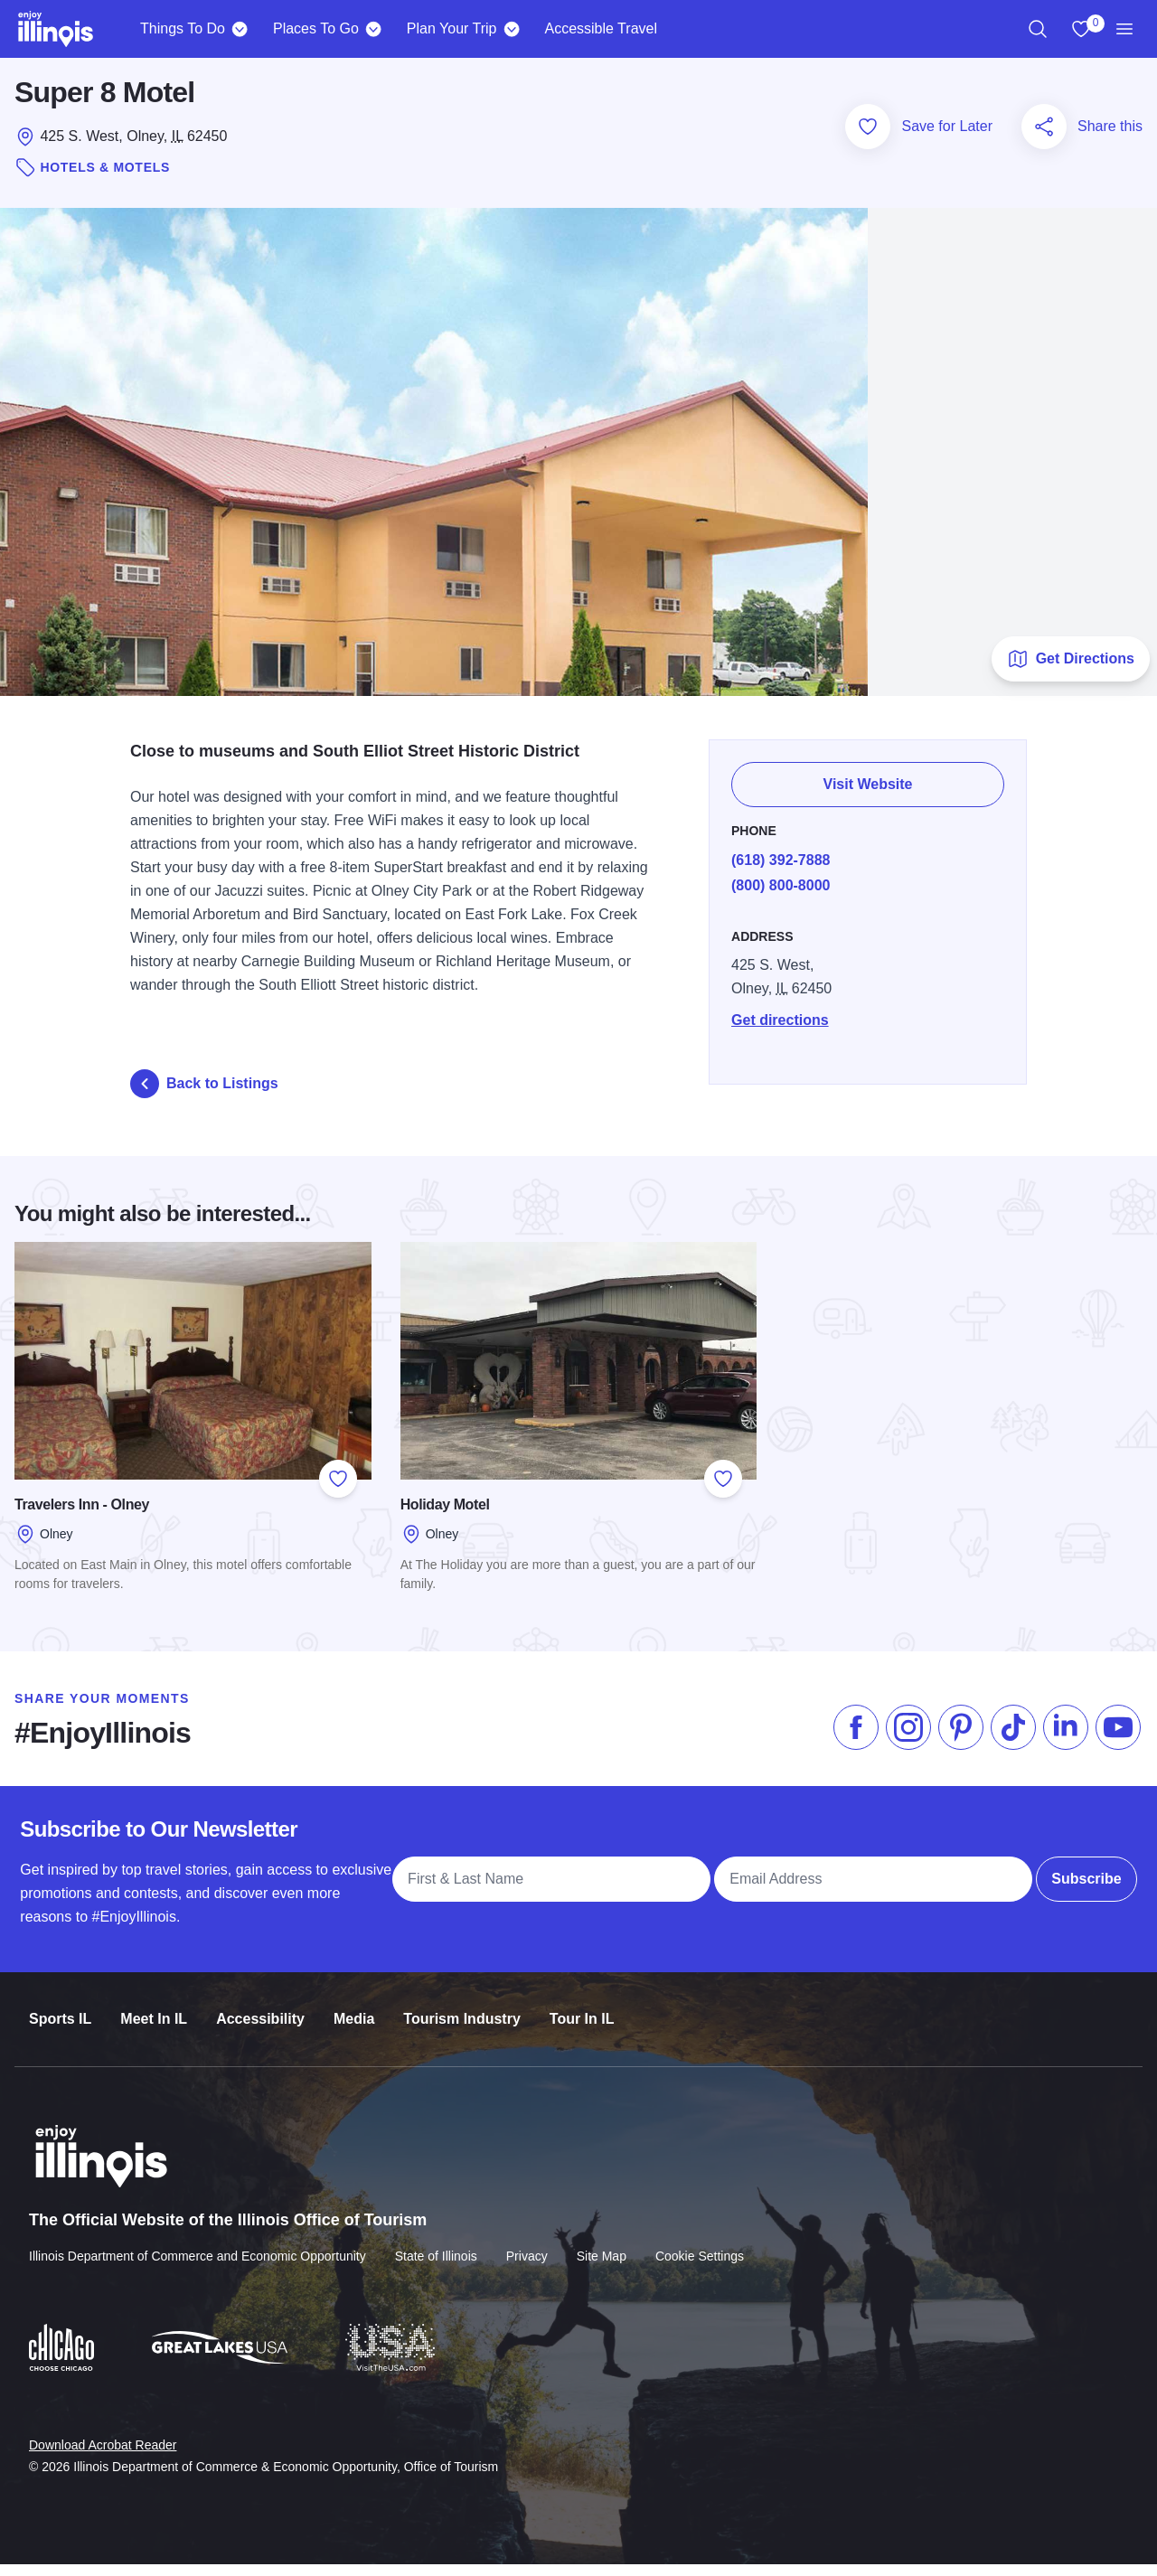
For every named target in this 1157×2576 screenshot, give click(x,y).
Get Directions (1070, 670)
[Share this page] (1044, 138)
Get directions (785, 1021)
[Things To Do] (240, 29)
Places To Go (316, 28)
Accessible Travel (600, 28)
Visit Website (871, 786)
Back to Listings (204, 1094)
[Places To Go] (373, 29)
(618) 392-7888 (786, 861)
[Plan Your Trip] (511, 29)
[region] (1037, 28)
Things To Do (182, 28)
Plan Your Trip (452, 28)
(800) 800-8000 (786, 886)
